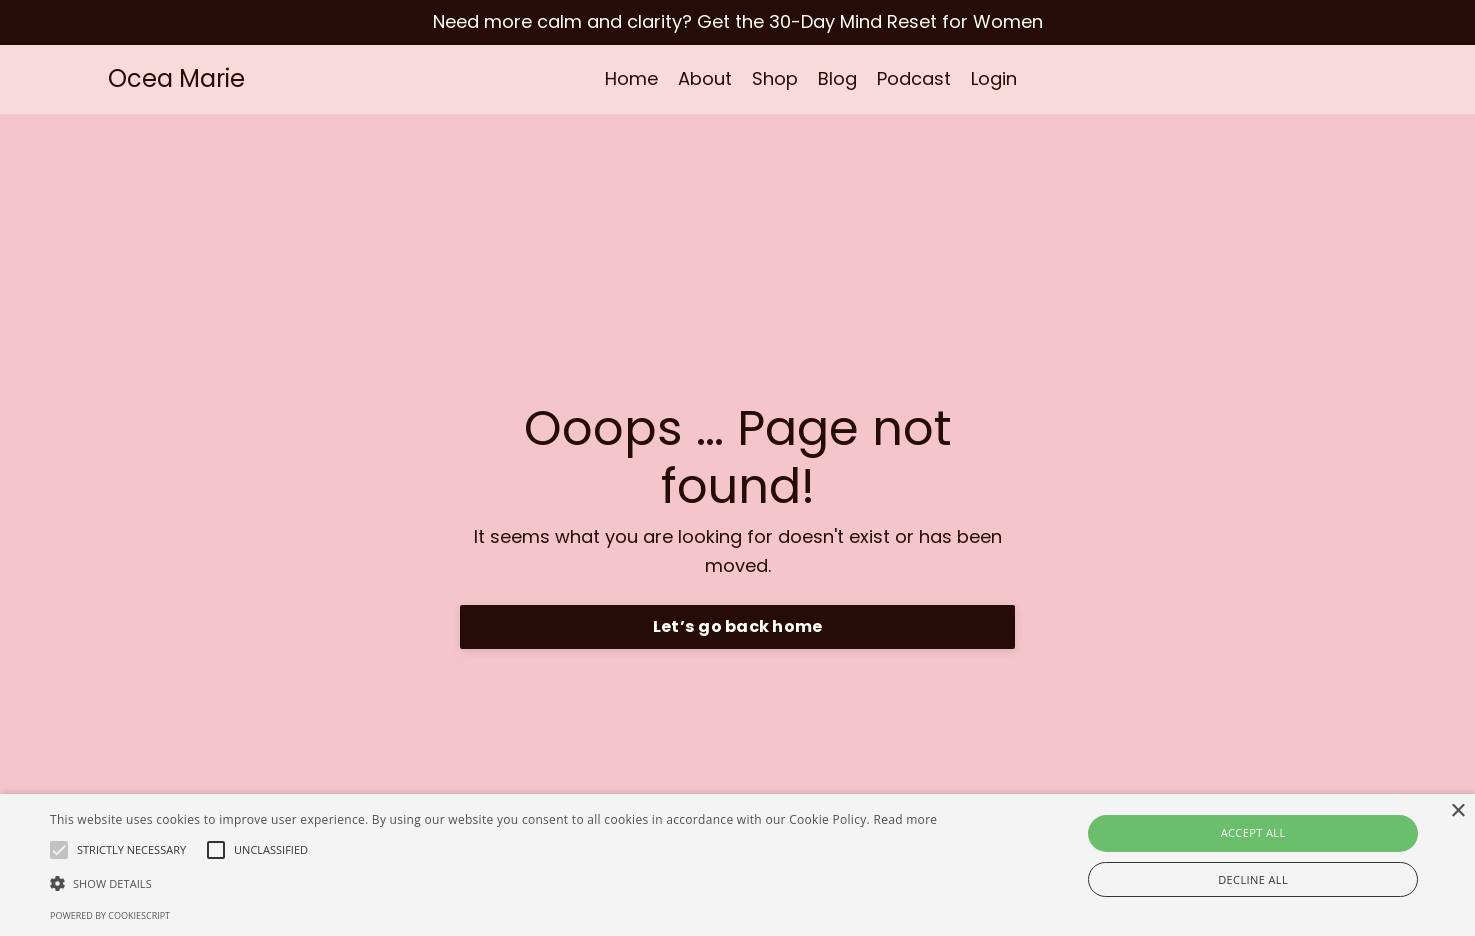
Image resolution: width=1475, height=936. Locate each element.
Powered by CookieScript (110, 915)
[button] (493, 883)
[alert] (737, 865)
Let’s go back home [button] (738, 626)
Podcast (914, 78)
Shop (775, 78)
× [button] (1457, 811)
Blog (837, 78)
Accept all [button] (1253, 832)
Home (631, 78)
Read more (905, 819)
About (705, 78)
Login (994, 78)
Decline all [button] (1253, 879)
